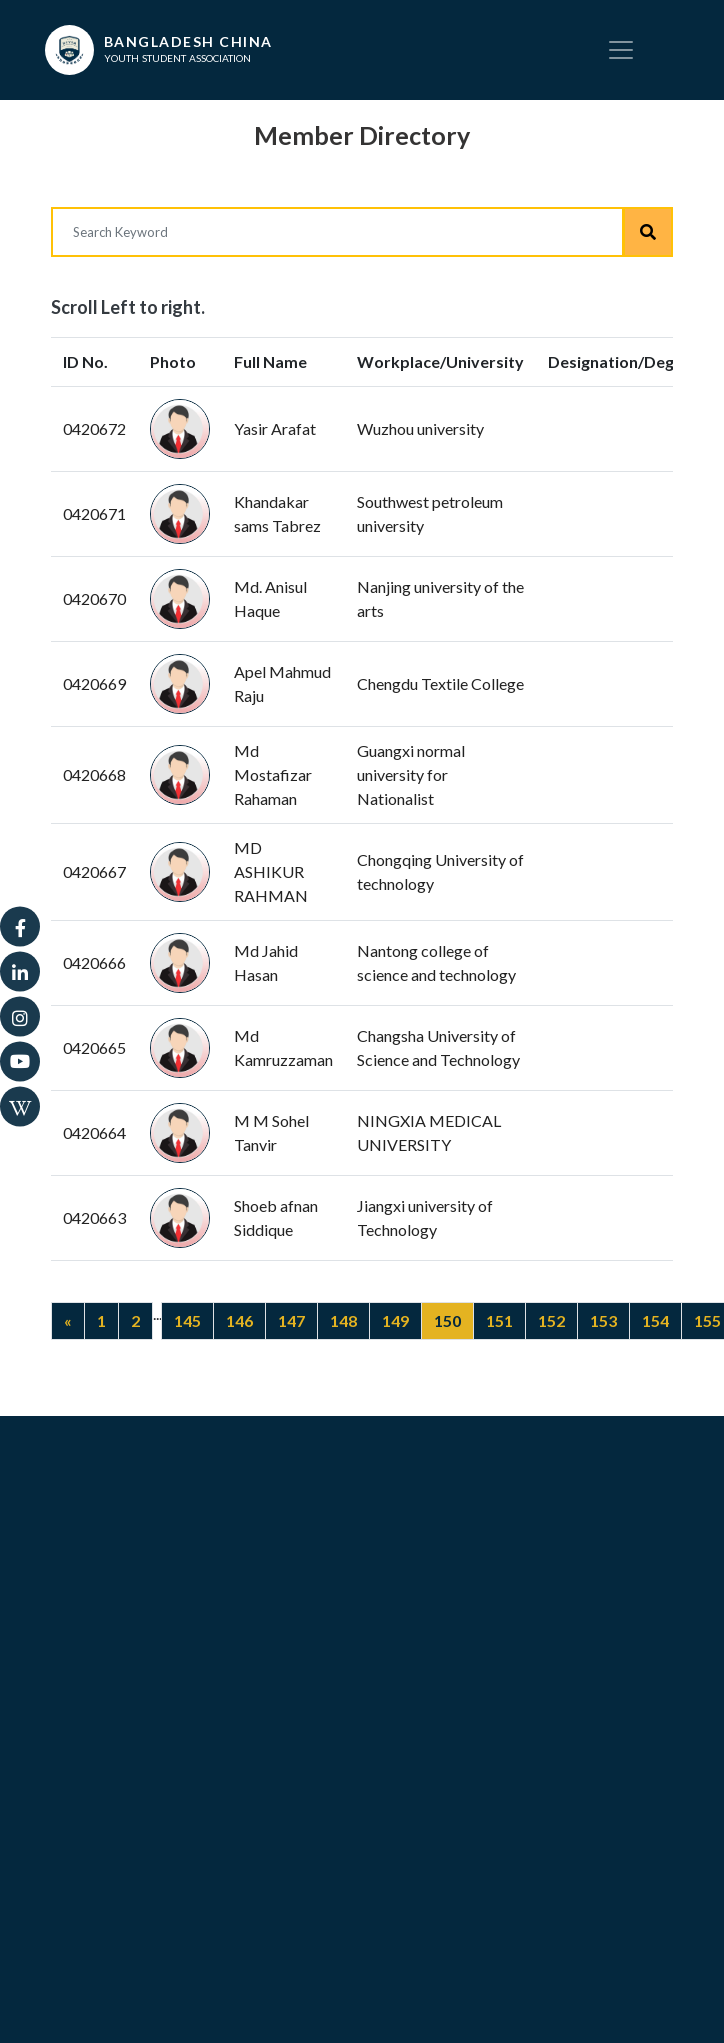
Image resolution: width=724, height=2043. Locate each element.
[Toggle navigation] (621, 50)
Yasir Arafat (275, 428)
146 (239, 1320)
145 (187, 1320)
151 (499, 1320)
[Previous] (68, 1321)
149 (395, 1320)
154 (655, 1320)
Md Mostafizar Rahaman (273, 774)
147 (291, 1320)
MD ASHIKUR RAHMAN (271, 871)
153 (603, 1320)
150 (447, 1320)
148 (343, 1320)
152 (551, 1320)
